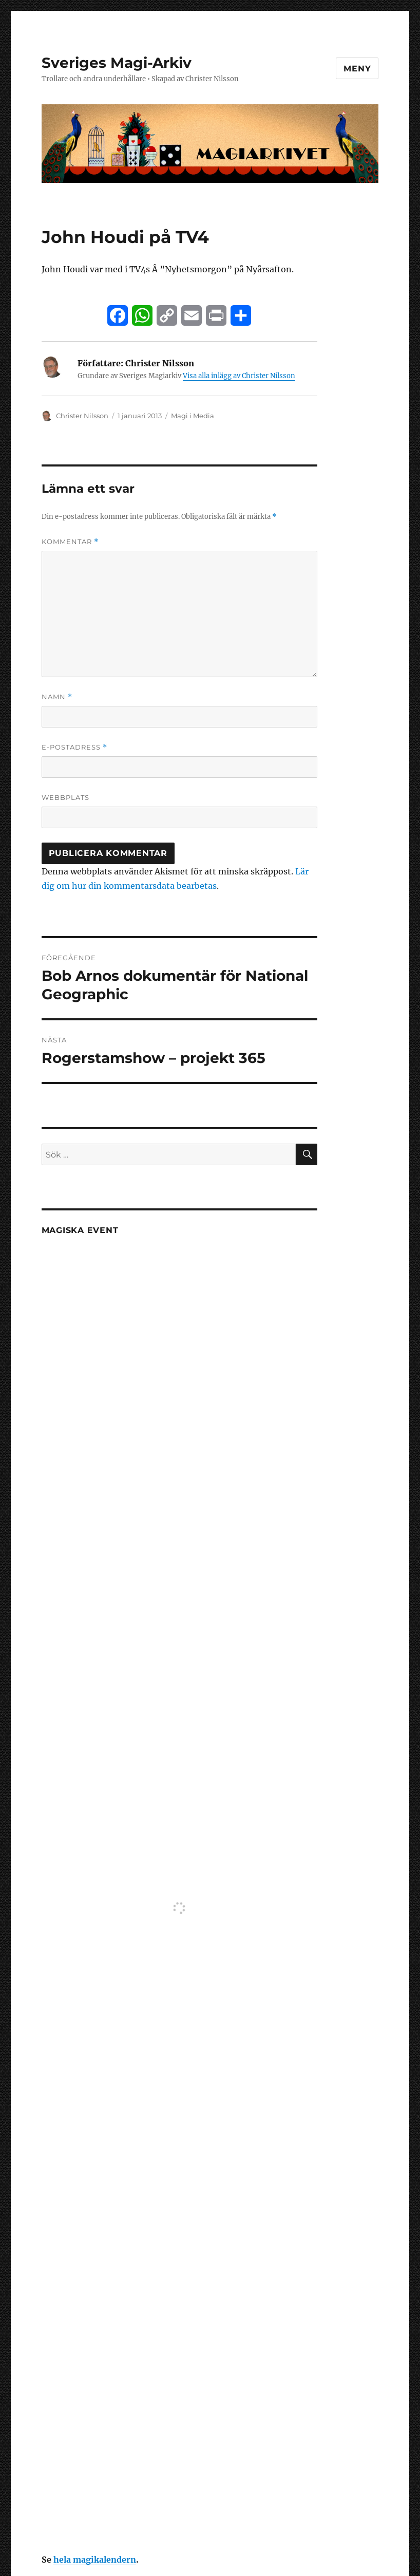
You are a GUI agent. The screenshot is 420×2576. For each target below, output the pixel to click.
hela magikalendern (94, 2559)
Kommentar (70, 541)
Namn (57, 697)
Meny (357, 68)
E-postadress (74, 747)
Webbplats (65, 797)
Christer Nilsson (82, 416)
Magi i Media (192, 416)
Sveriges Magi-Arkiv (117, 62)
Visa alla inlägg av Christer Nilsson (239, 375)
